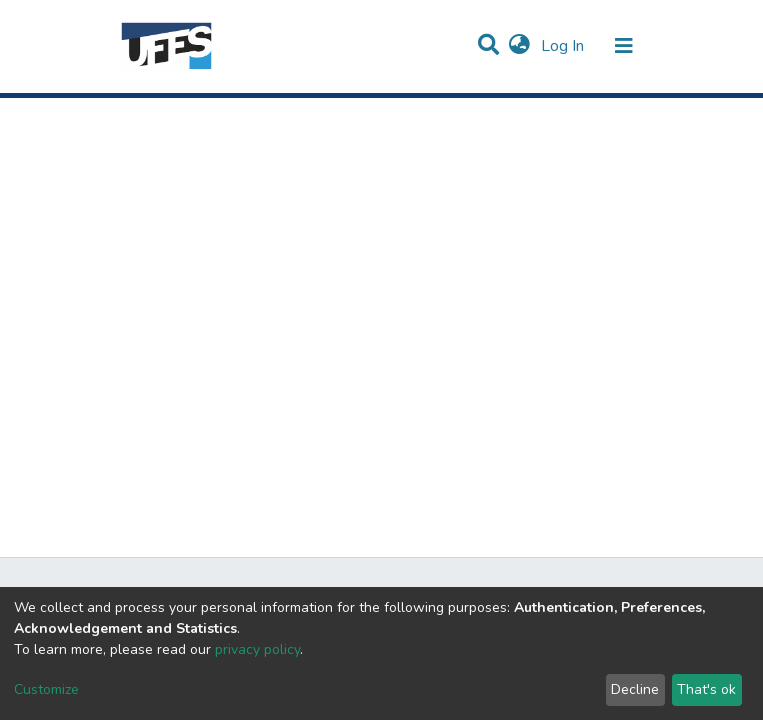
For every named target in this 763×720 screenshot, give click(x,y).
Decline (635, 689)
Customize (46, 689)
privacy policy (257, 649)
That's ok (706, 689)
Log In (564, 46)
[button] (519, 46)
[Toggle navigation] (624, 46)
